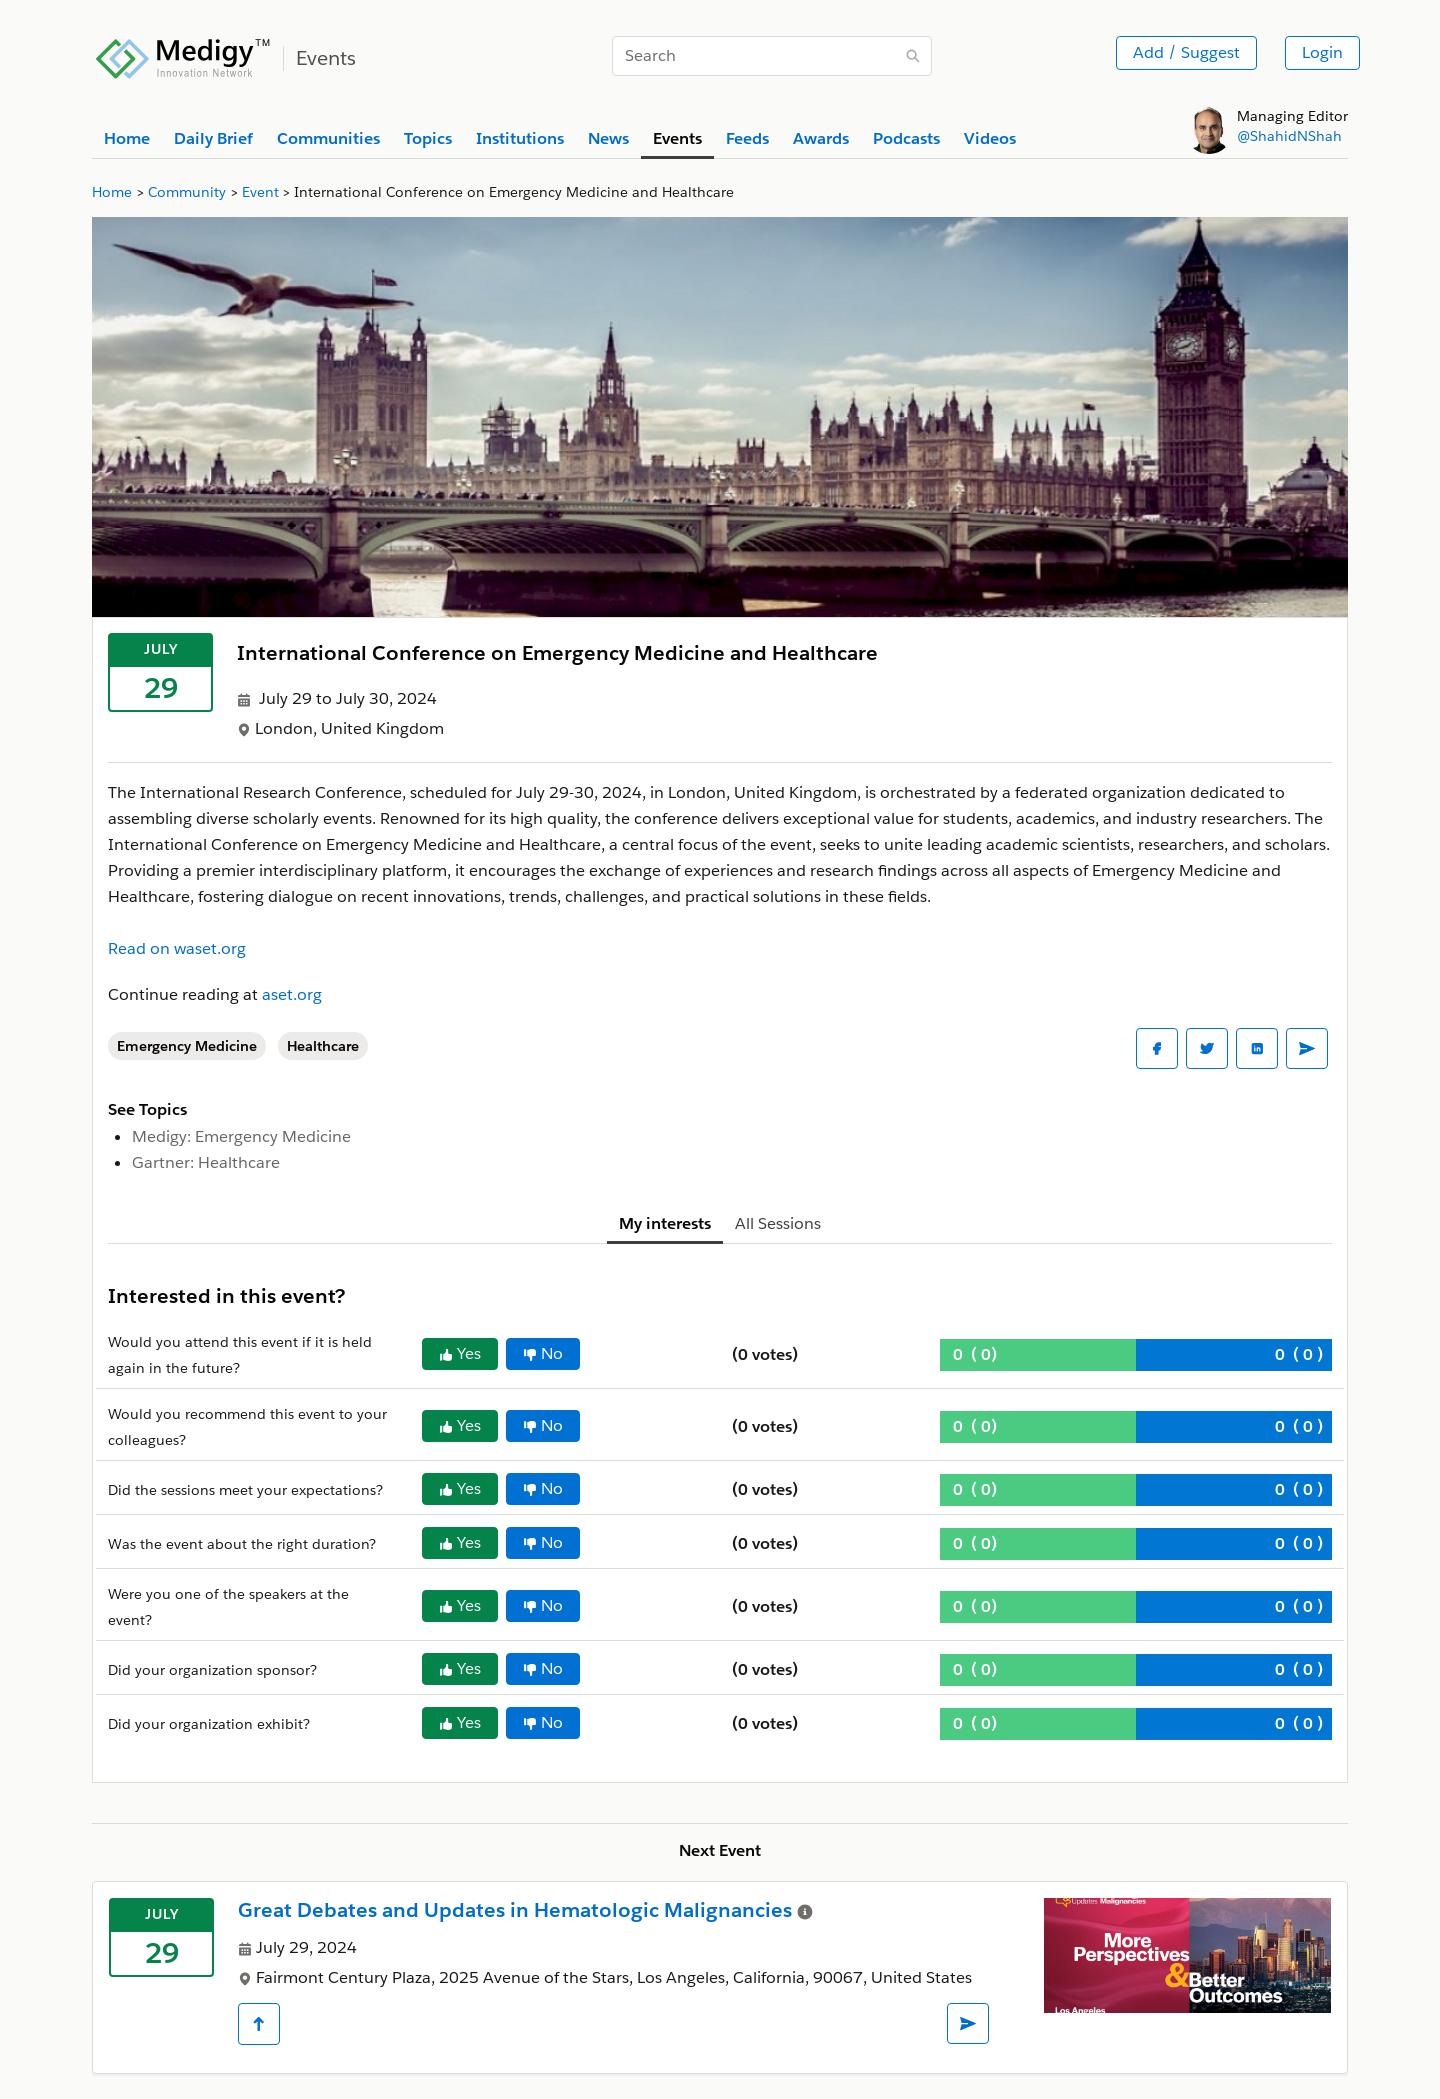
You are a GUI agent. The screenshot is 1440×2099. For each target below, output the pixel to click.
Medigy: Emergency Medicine (241, 1136)
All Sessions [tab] (778, 1223)
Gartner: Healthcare (206, 1162)
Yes (460, 1353)
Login (1322, 52)
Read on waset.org (177, 948)
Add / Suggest (1186, 52)
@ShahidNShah (1289, 136)
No (543, 1353)
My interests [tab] (665, 1223)
